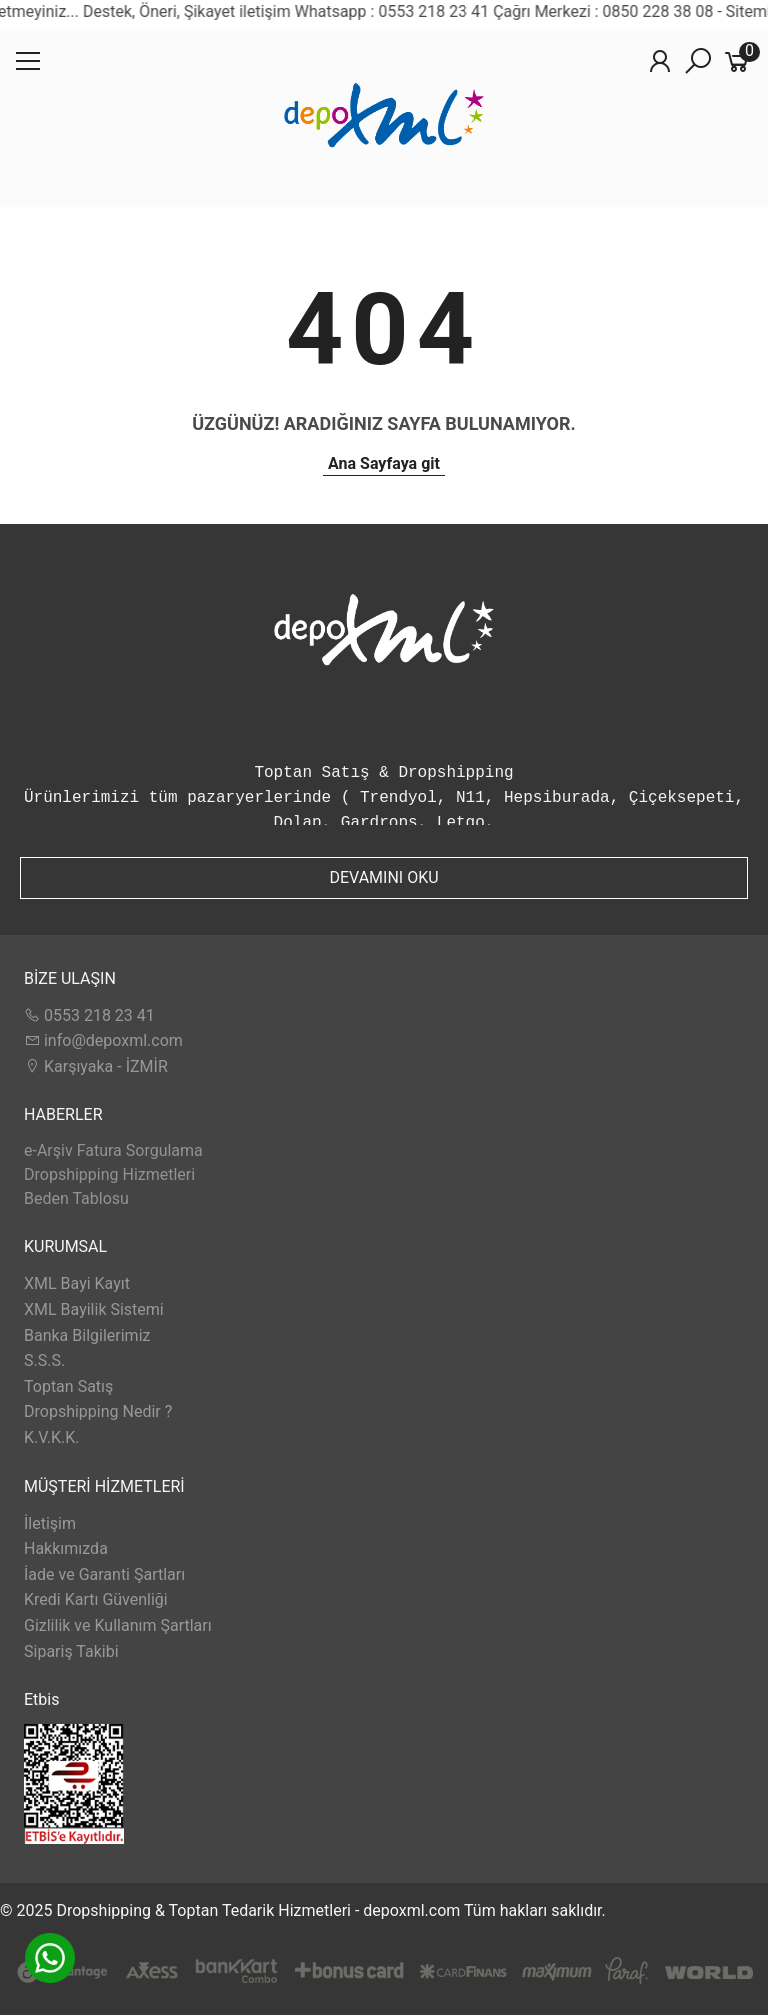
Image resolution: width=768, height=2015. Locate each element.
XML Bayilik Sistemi (94, 1309)
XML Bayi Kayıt (77, 1283)
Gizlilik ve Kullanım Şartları (118, 1625)
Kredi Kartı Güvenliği (96, 1599)
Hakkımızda (66, 1548)
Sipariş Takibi (71, 1651)
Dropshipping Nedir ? (98, 1411)
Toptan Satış (68, 1386)
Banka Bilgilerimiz (87, 1335)
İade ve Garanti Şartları (104, 1574)
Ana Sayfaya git (384, 463)
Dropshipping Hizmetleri (109, 1174)
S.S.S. (44, 1360)
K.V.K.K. (51, 1437)
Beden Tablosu (76, 1198)
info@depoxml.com (103, 1040)
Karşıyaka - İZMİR (96, 1066)
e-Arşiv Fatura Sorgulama (113, 1150)
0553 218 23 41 (89, 1015)
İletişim (50, 1523)
